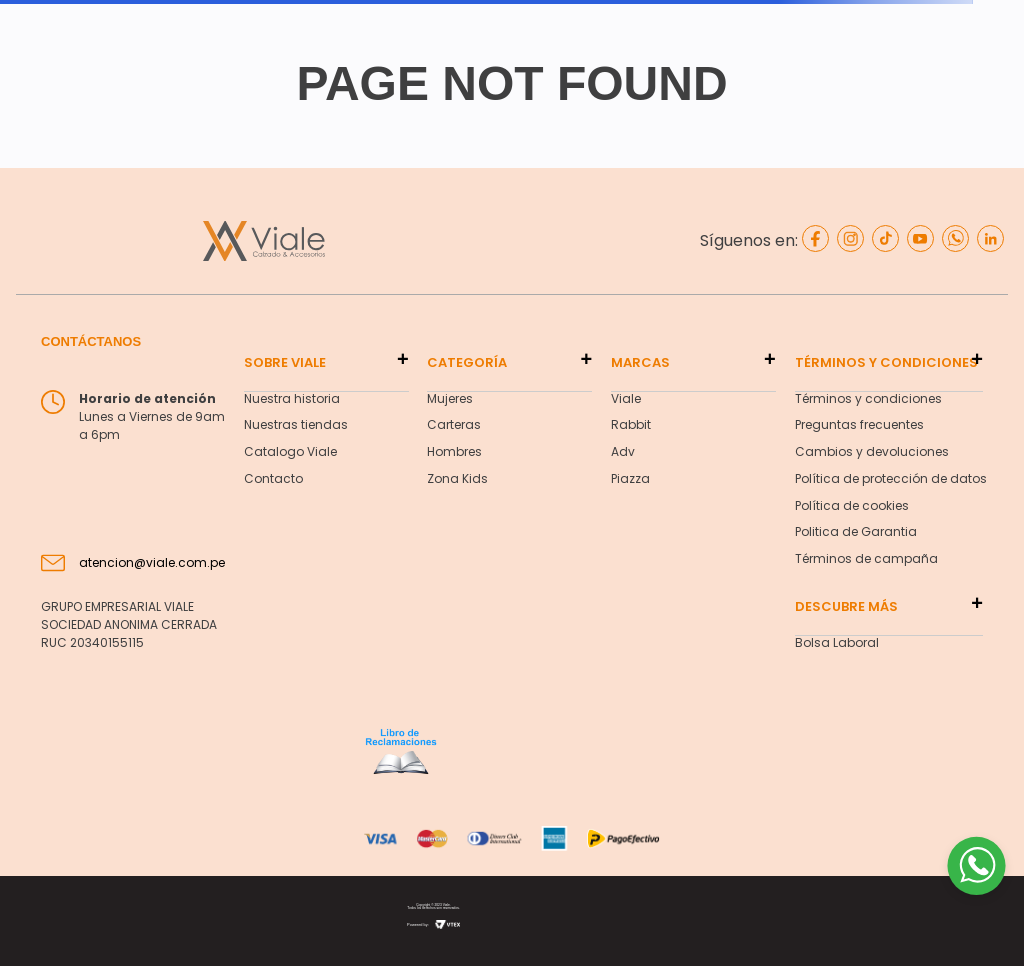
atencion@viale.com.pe (152, 562)
